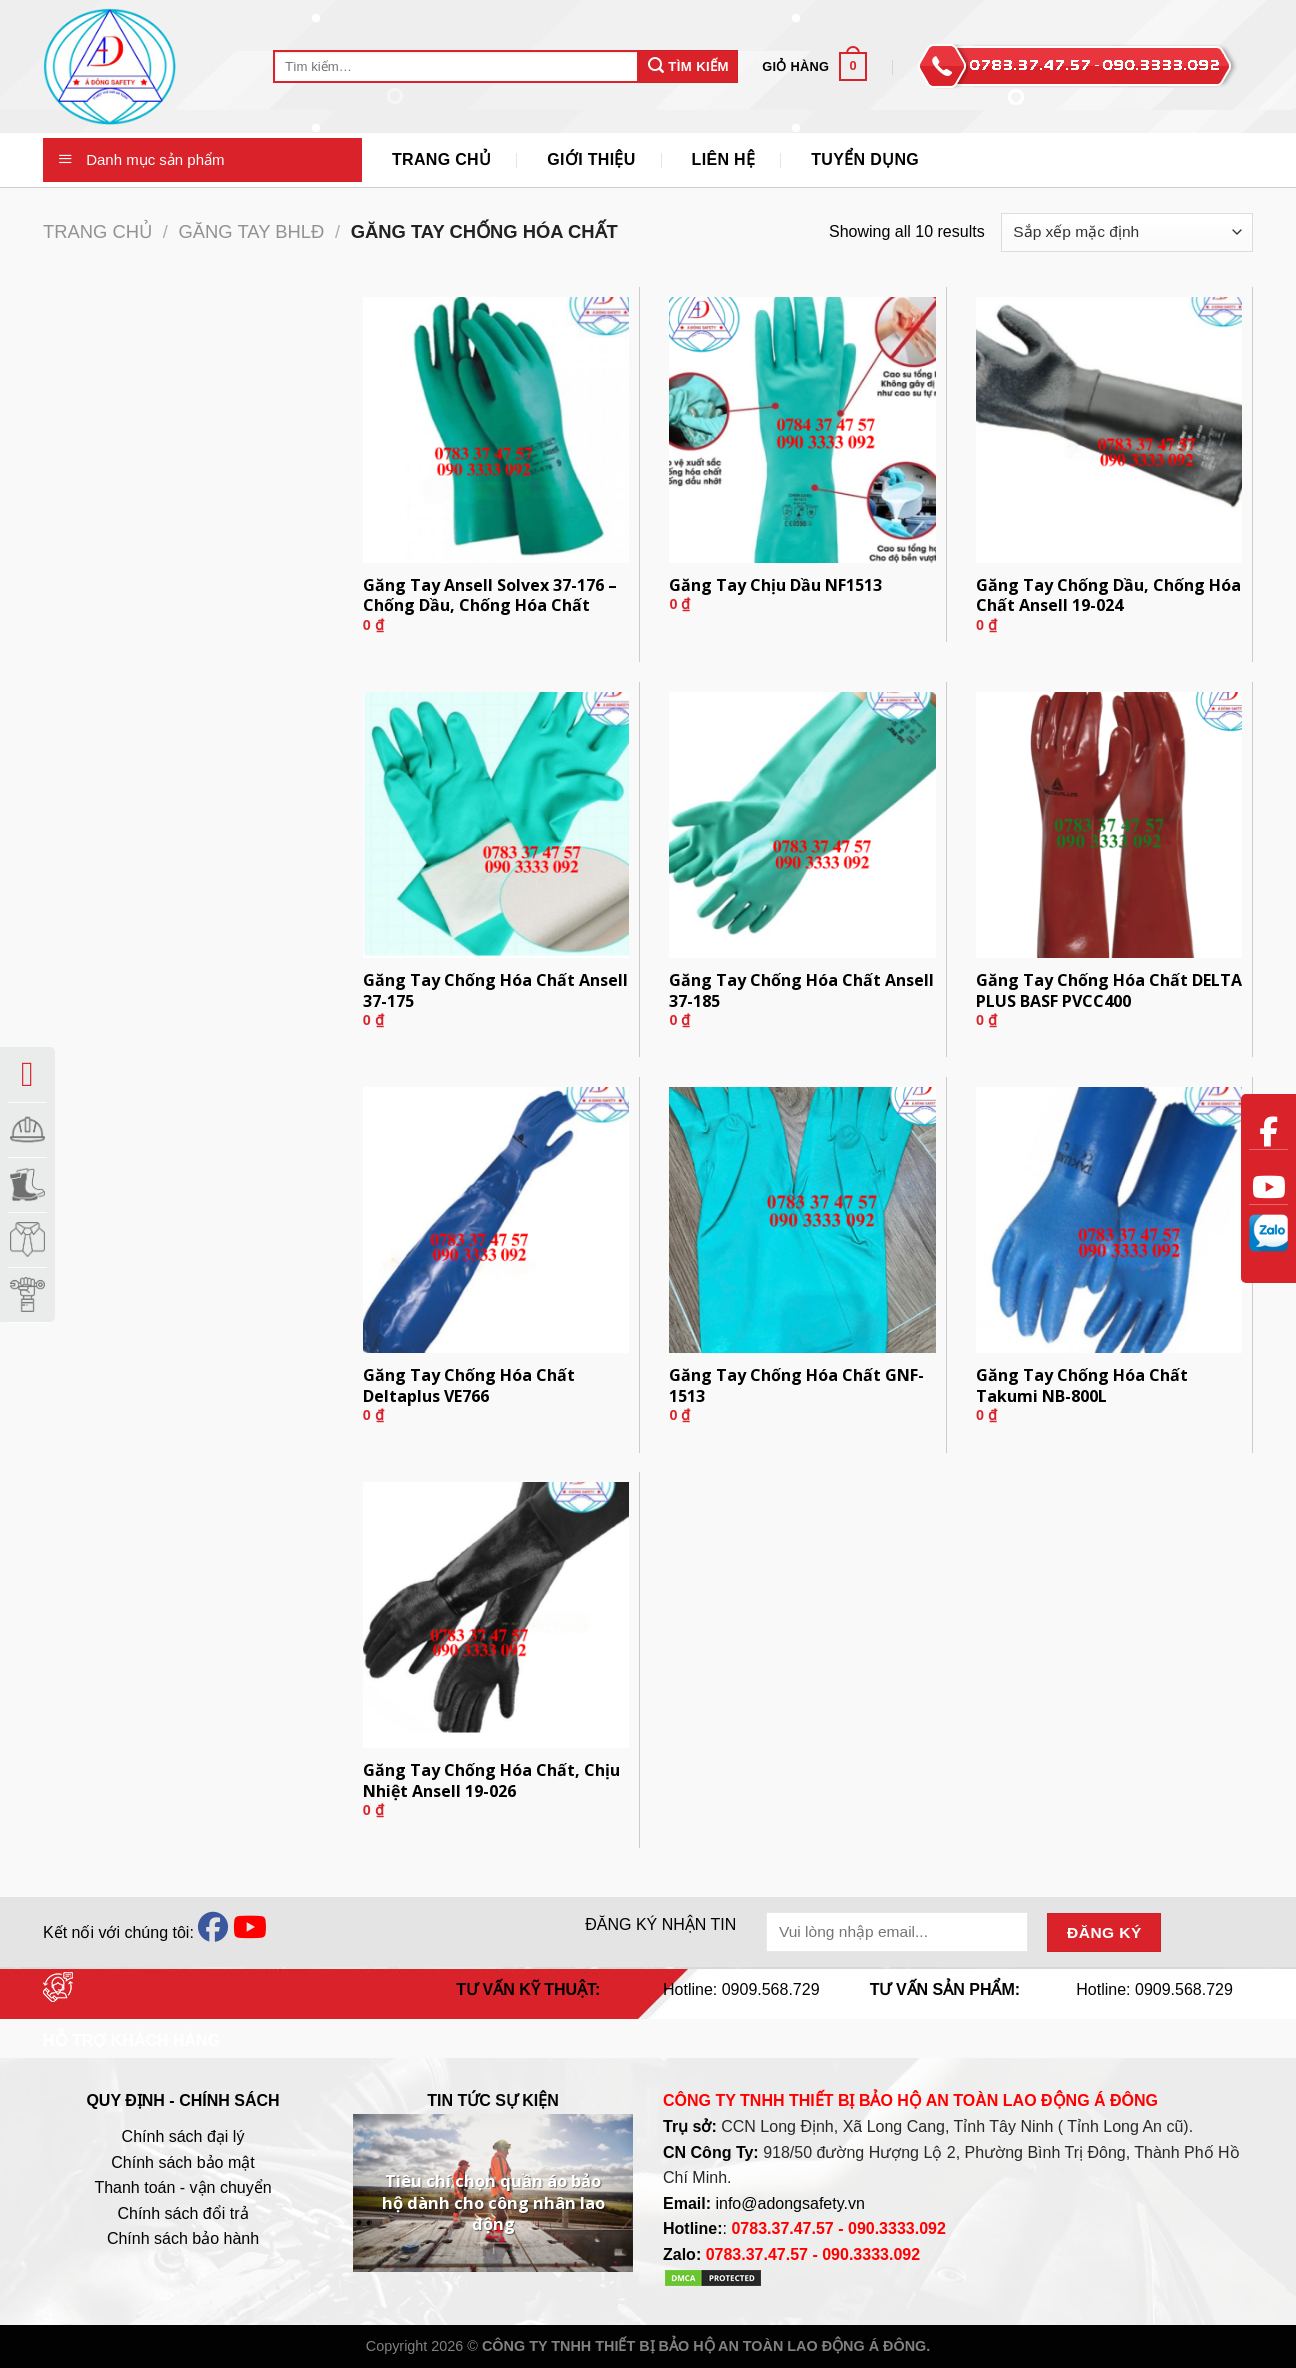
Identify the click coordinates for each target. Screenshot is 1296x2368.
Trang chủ (97, 231)
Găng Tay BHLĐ (251, 231)
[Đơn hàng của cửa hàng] (1127, 232)
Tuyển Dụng (865, 159)
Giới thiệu (591, 159)
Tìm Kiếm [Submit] (688, 65)
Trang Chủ (441, 159)
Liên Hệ (724, 159)
